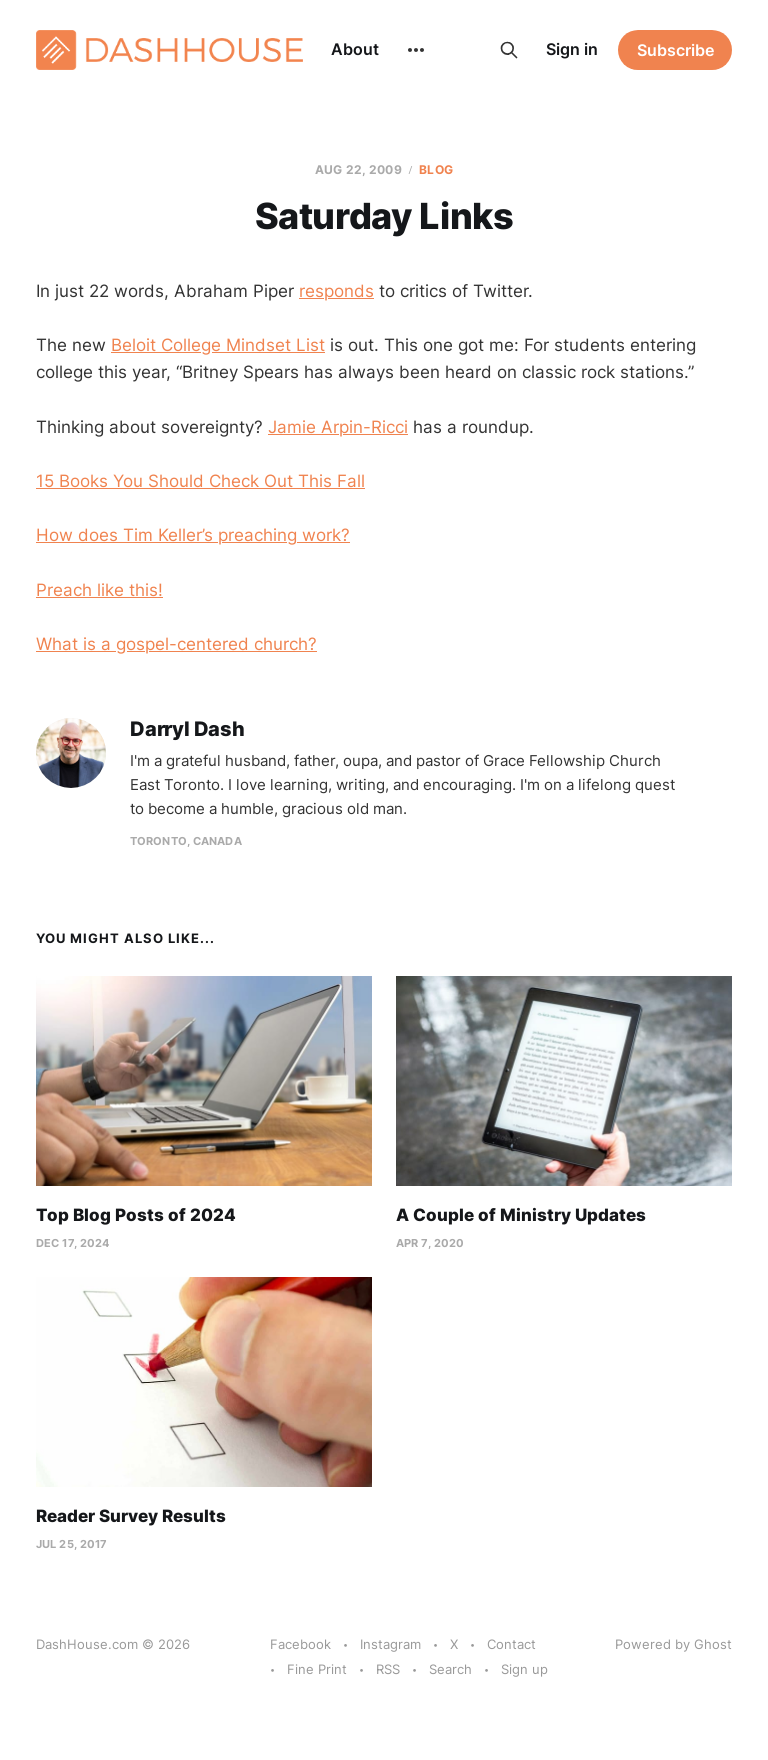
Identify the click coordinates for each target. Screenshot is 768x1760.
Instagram (390, 1644)
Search (450, 1669)
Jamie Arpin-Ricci (338, 427)
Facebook (300, 1644)
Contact (511, 1644)
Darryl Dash (187, 729)
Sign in (572, 49)
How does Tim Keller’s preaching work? (193, 535)
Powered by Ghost (673, 1644)
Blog (435, 169)
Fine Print (317, 1669)
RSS (388, 1669)
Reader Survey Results (131, 1516)
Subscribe (675, 50)
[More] (416, 50)
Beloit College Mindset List (218, 345)
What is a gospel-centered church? (176, 644)
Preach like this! (99, 590)
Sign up (524, 1669)
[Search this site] (509, 50)
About (355, 49)
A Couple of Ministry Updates (521, 1215)
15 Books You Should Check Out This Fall (200, 481)
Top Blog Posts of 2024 (136, 1215)
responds (336, 291)
